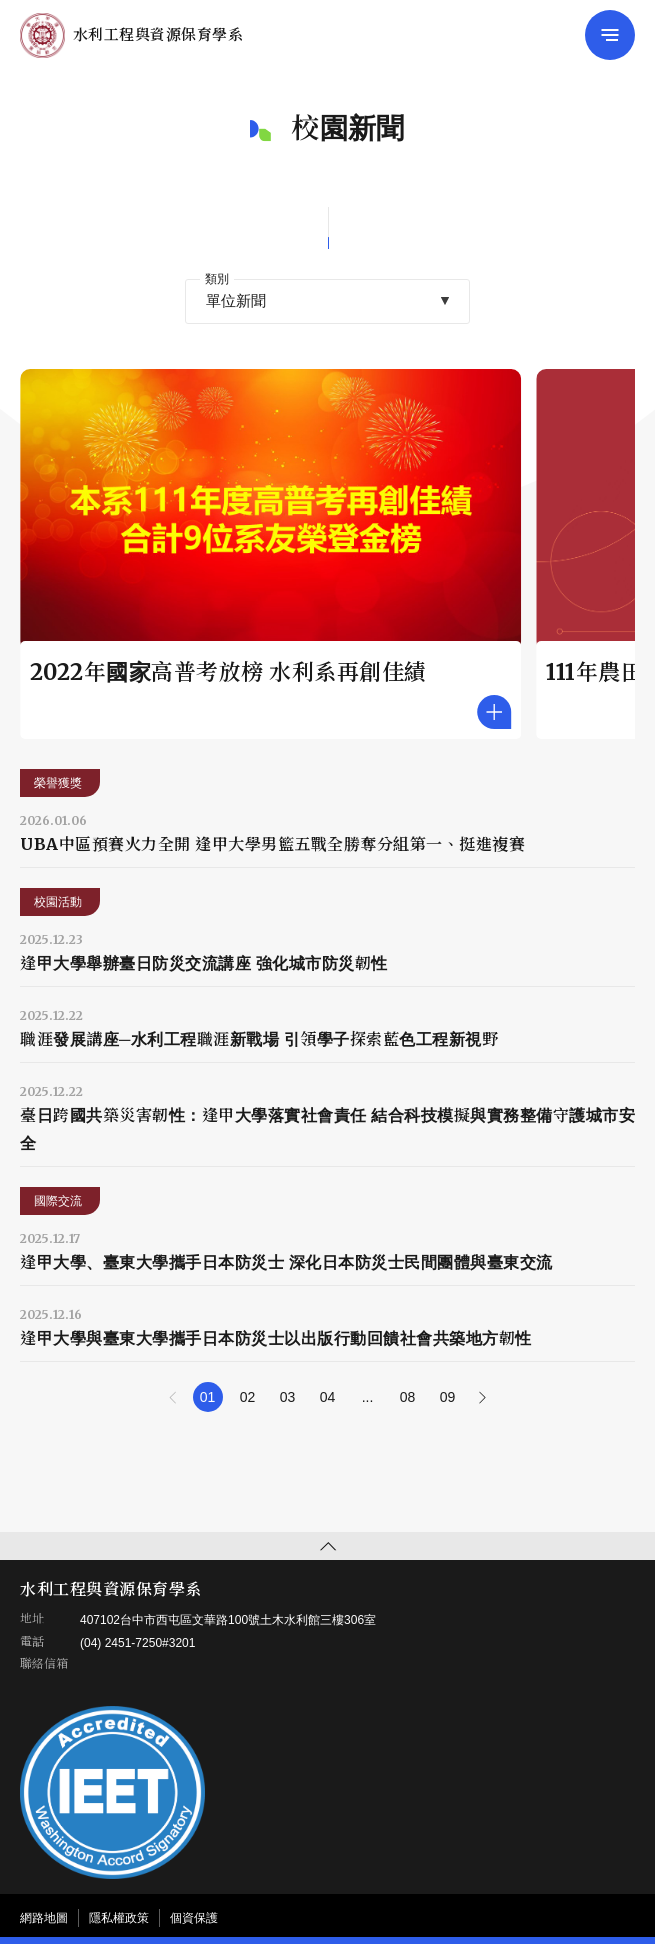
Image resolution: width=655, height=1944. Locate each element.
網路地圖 (44, 1918)
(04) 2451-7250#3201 (137, 1643)
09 (448, 1397)
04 (328, 1397)
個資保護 (194, 1918)
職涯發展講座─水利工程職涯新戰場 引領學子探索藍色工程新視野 (259, 1039)
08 (408, 1397)
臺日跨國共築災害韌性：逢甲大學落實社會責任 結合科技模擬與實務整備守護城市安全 (327, 1129)
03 (288, 1397)
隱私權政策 (119, 1918)
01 (208, 1397)
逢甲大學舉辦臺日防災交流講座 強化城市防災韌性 (204, 963)
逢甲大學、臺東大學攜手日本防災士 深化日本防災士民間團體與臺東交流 (286, 1262)
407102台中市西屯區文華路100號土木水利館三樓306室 (228, 1620)
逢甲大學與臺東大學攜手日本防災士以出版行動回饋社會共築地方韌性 (276, 1338)
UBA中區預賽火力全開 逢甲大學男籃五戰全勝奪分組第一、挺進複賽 (272, 844)
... (368, 1397)
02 (248, 1397)
